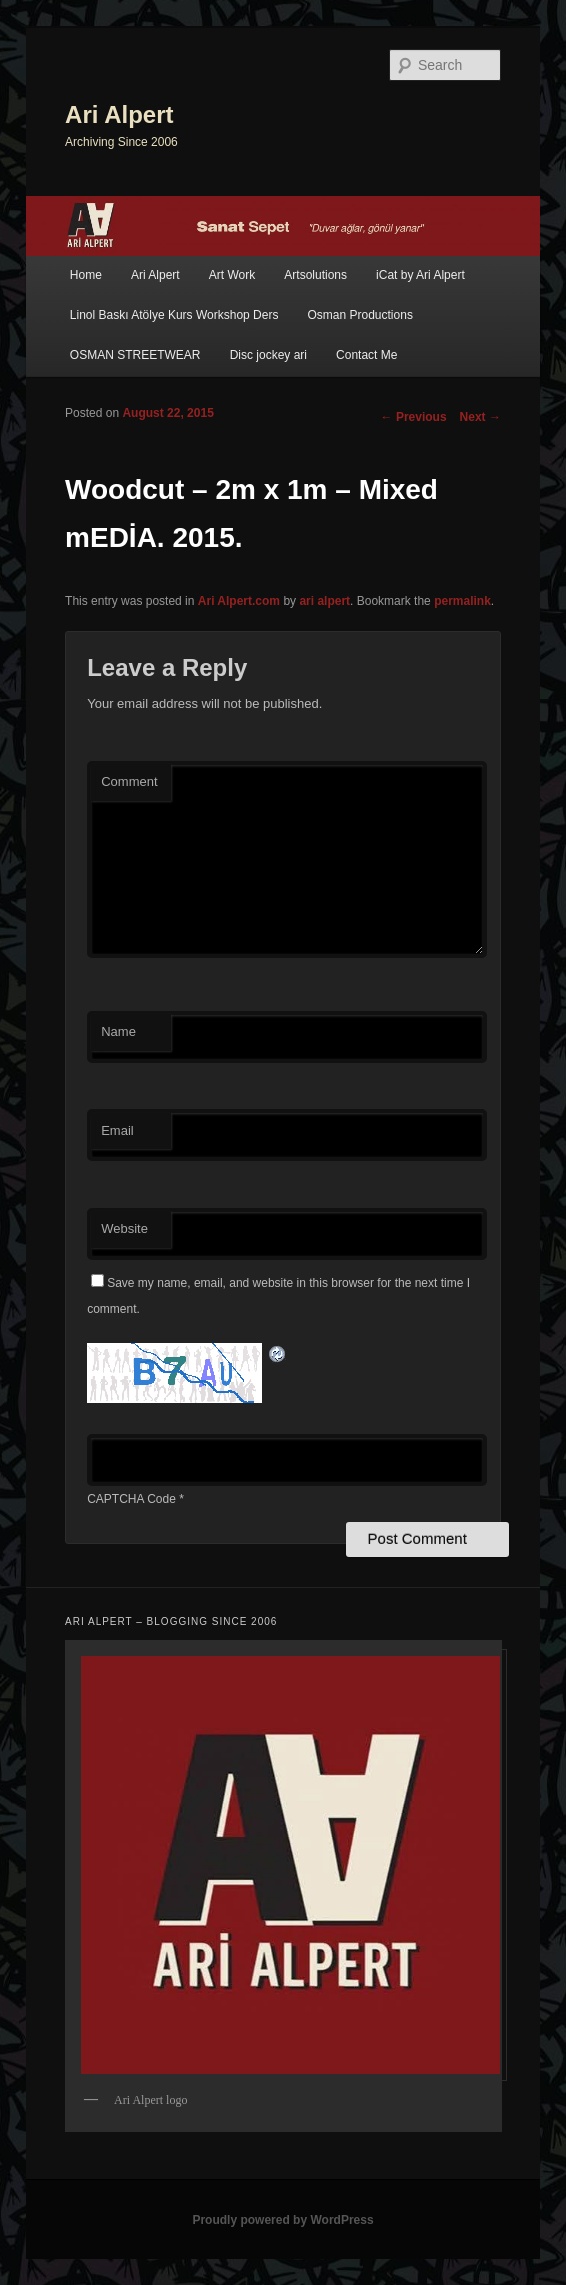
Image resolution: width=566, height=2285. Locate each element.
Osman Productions (360, 315)
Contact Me (366, 355)
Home (86, 275)
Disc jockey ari (268, 355)
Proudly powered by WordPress (282, 2220)
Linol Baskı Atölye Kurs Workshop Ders (174, 315)
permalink (462, 601)
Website (124, 1228)
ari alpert (324, 601)
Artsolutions (315, 275)
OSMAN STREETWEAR (135, 355)
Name (118, 1031)
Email (117, 1130)
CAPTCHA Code (131, 1499)
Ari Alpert (119, 114)
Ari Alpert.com (239, 601)
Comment (129, 781)
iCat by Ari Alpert (420, 275)
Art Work (232, 275)
